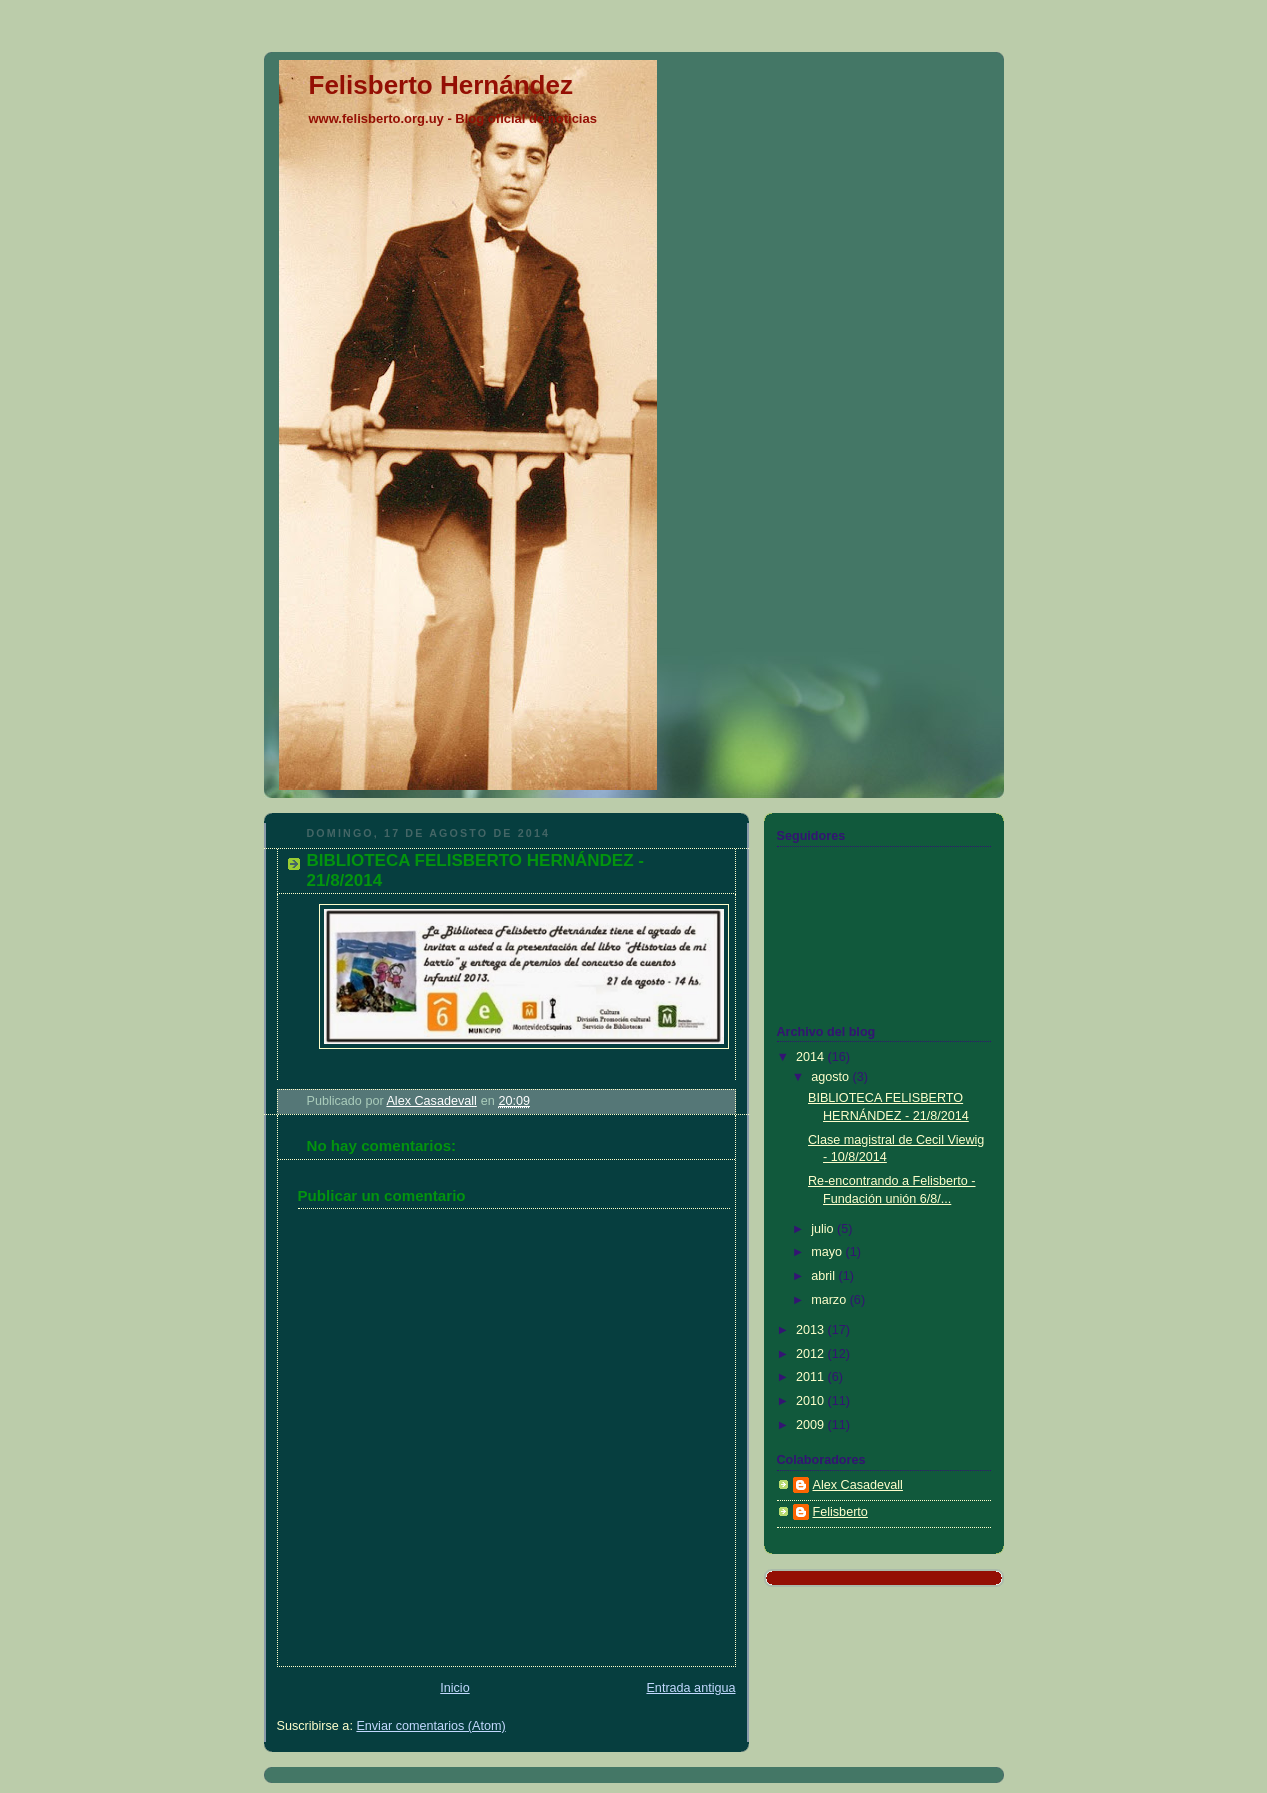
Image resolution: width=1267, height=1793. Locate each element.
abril (824, 1276)
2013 (812, 1330)
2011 (812, 1377)
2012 (812, 1354)
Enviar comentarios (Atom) (430, 1726)
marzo (830, 1300)
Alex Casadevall (858, 1485)
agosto (831, 1077)
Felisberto (840, 1512)
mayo (828, 1252)
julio (824, 1229)
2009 (812, 1425)
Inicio (454, 1688)
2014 (812, 1057)
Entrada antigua (690, 1688)
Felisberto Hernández (441, 85)
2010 (812, 1401)
